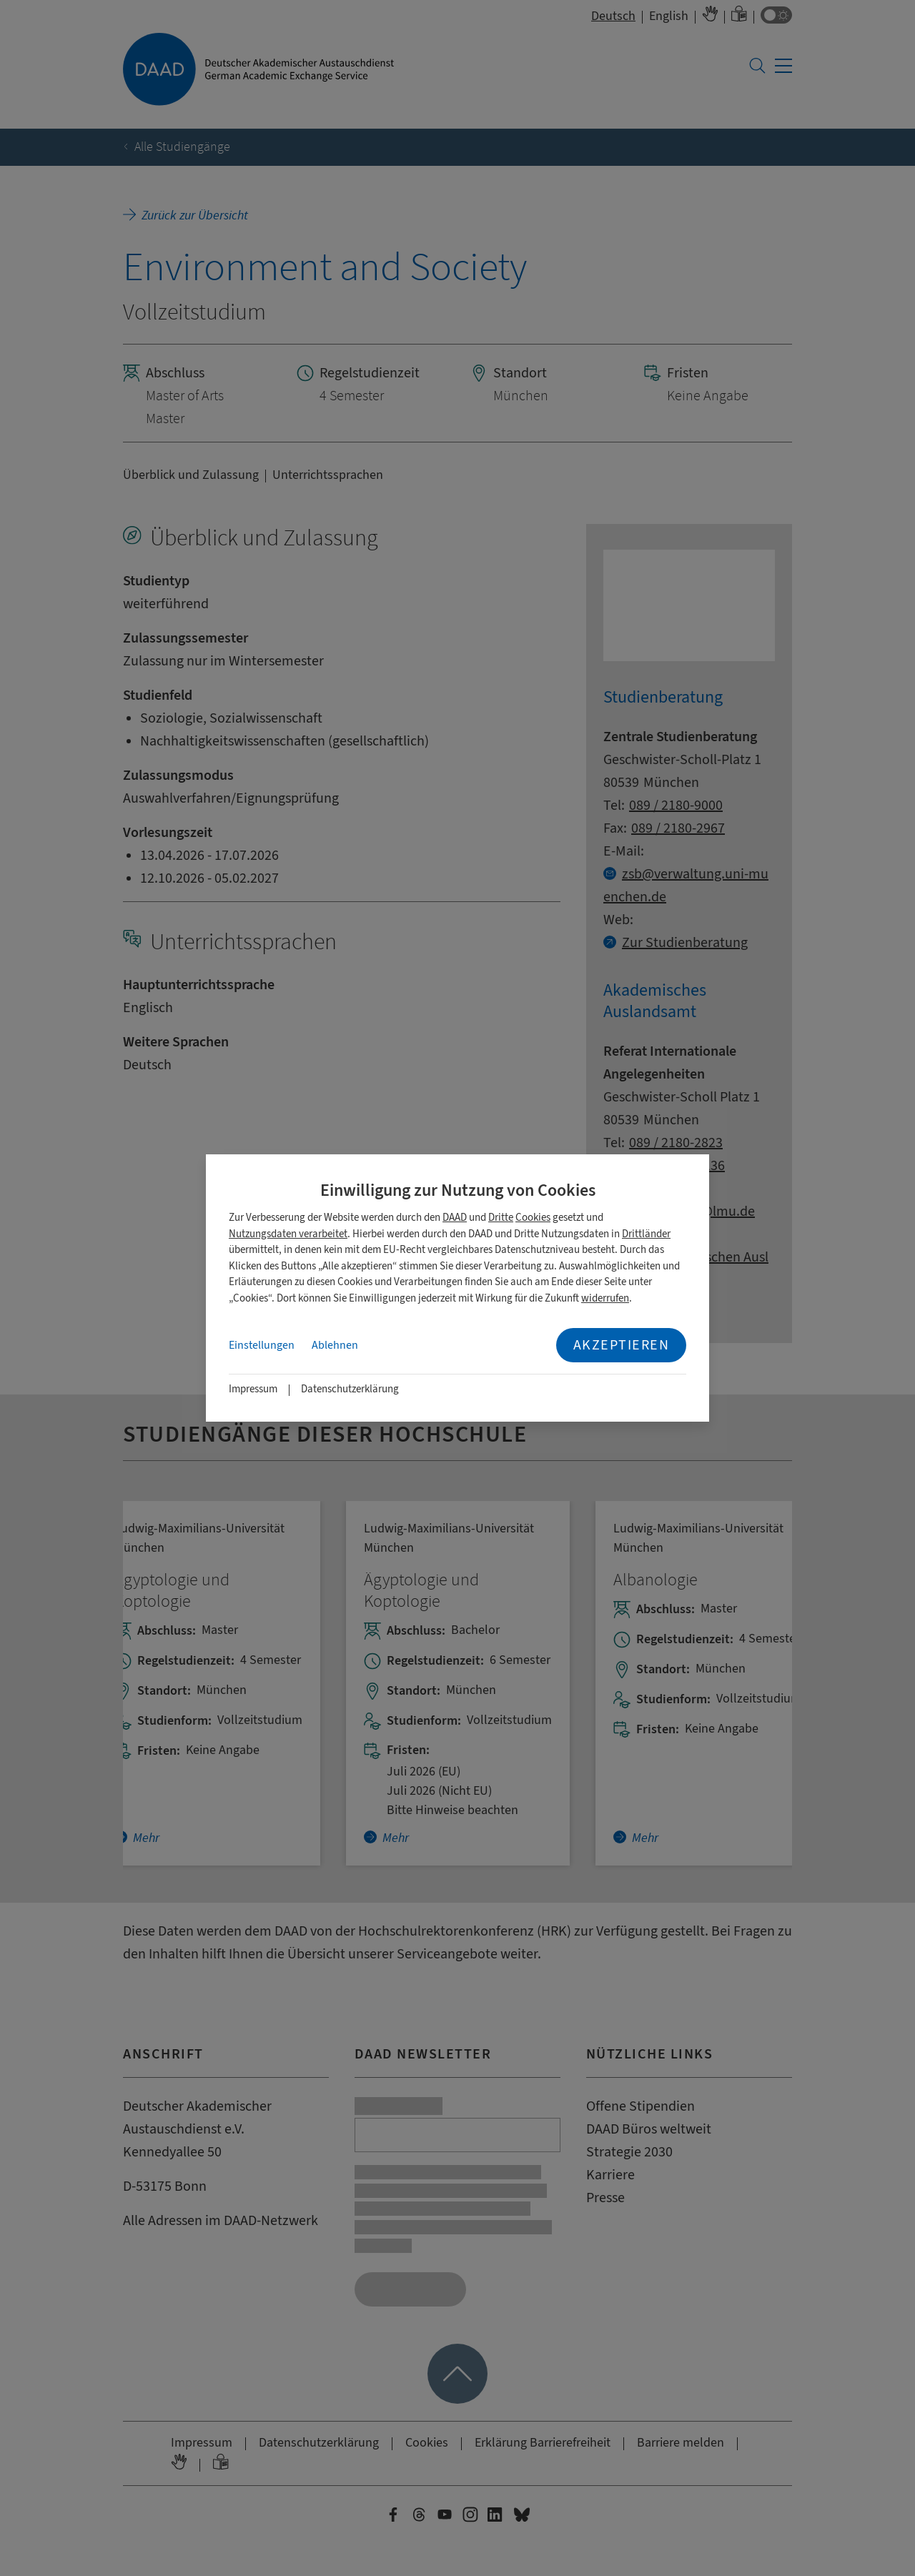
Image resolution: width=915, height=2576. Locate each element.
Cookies (532, 1217)
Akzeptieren (621, 1345)
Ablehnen (335, 1345)
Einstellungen (262, 1345)
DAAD (454, 1217)
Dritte (500, 1217)
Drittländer (646, 1234)
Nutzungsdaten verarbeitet (288, 1234)
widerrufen (605, 1298)
